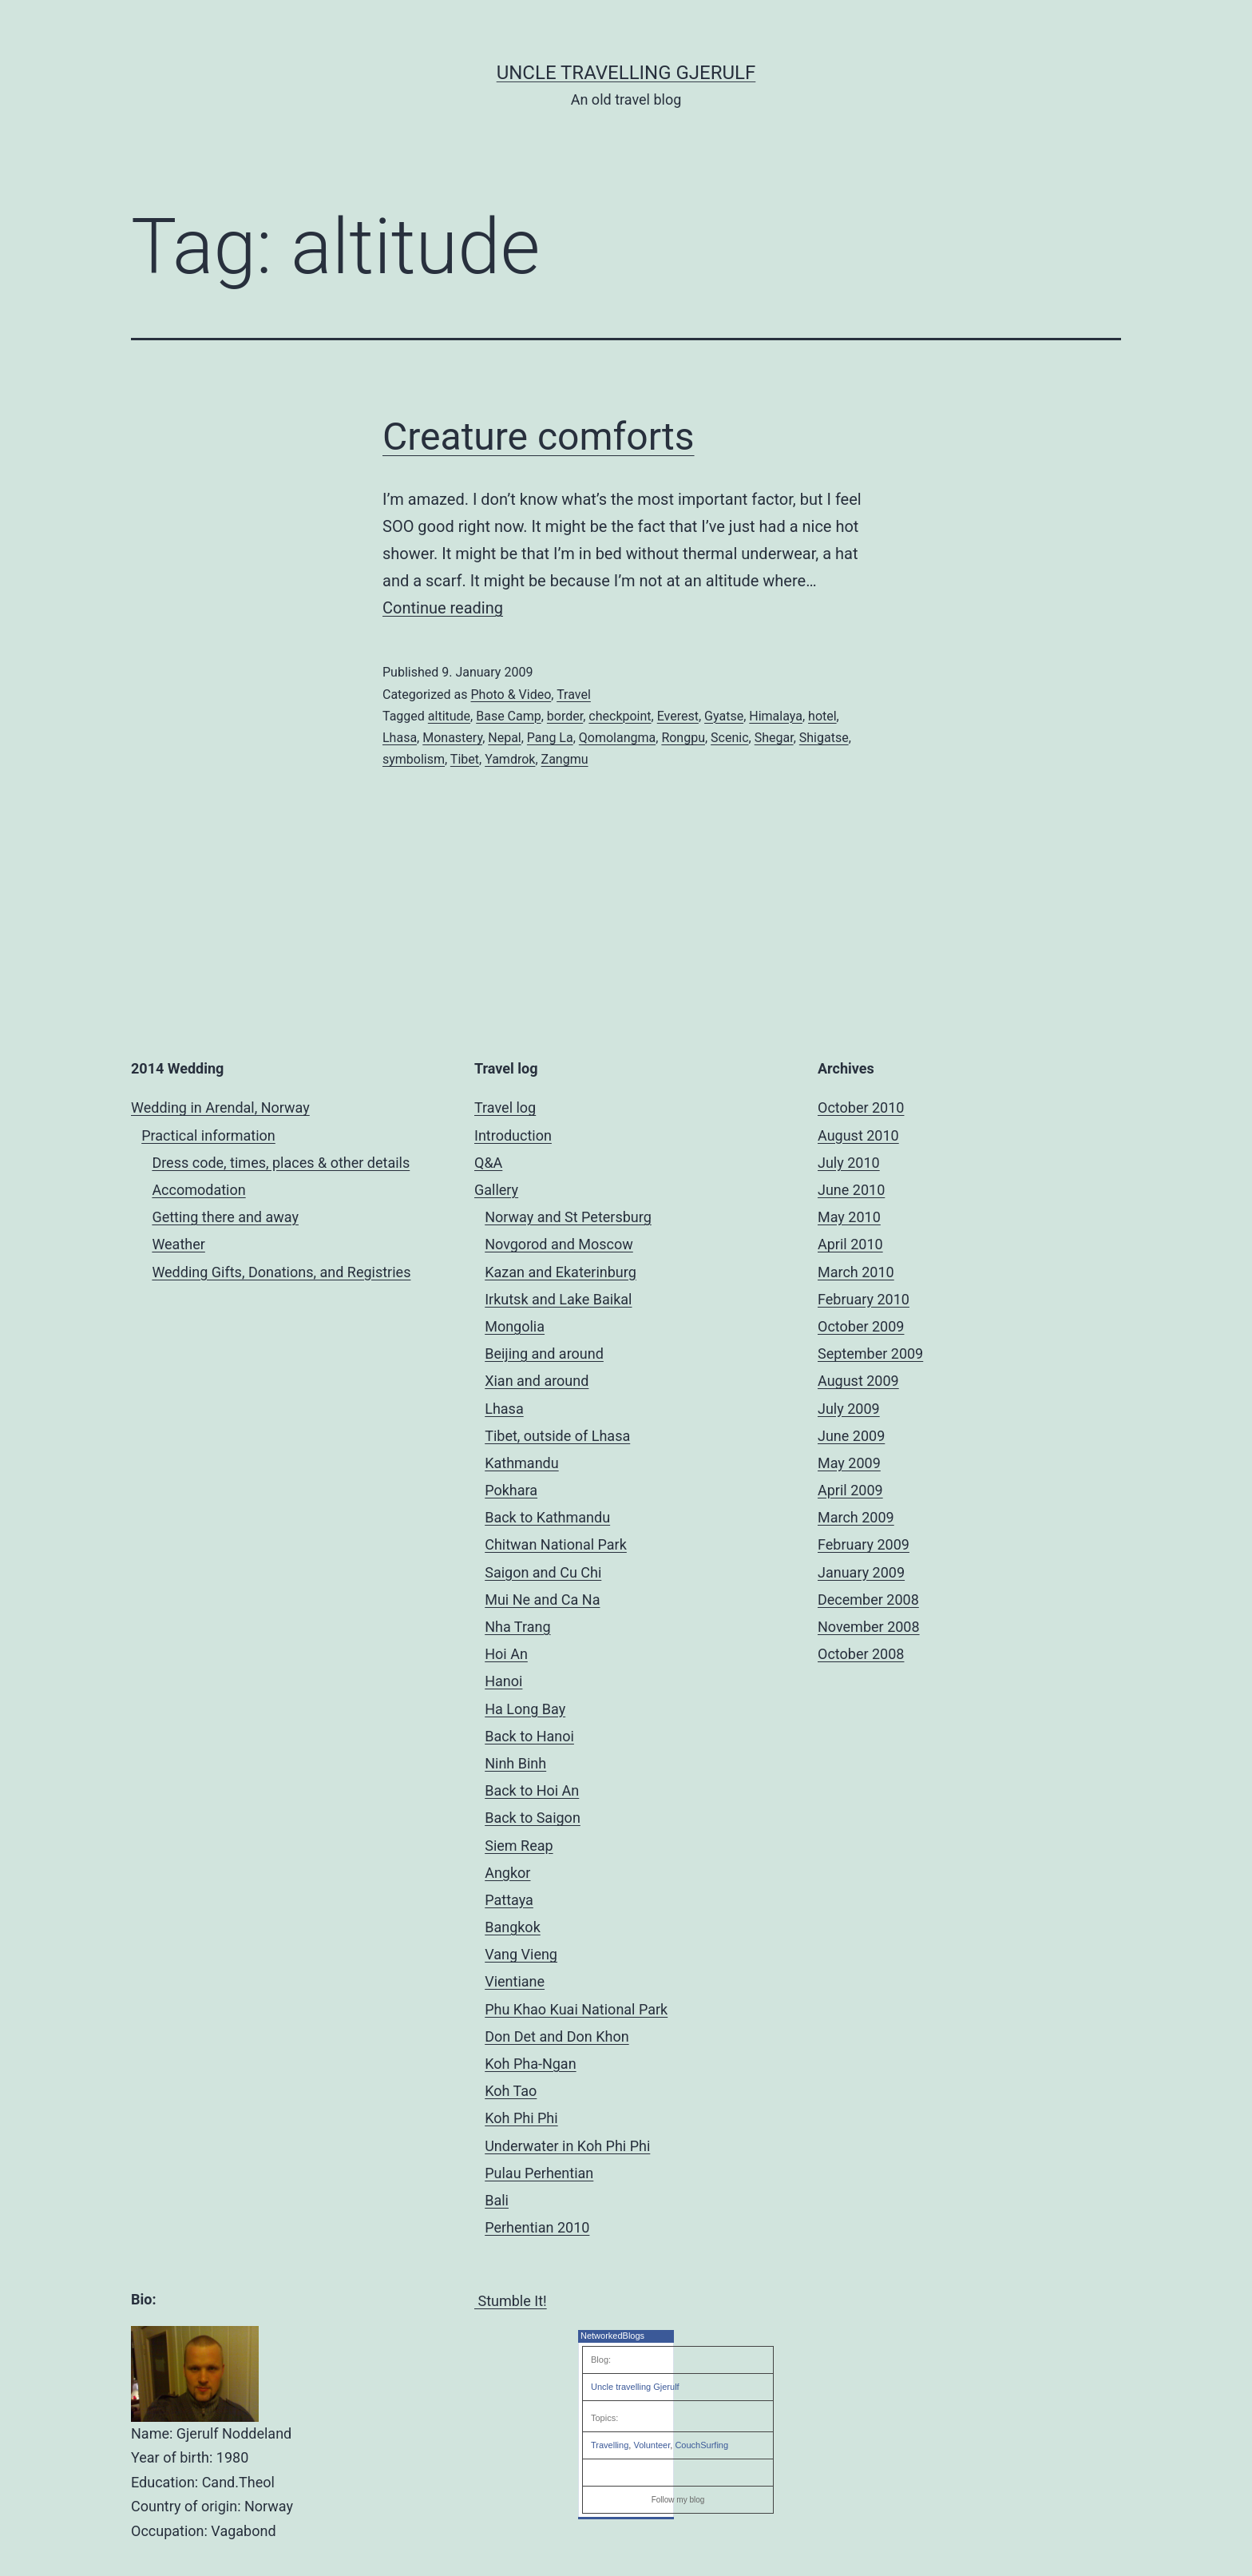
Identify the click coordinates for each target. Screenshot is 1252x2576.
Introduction (513, 1135)
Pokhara (511, 1490)
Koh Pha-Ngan (530, 2063)
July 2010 (849, 1162)
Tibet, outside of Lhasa (557, 1435)
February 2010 (863, 1299)
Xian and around (536, 1380)
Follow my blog (678, 2499)
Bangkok (513, 1927)
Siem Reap (519, 1845)
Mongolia (515, 1326)
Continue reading (442, 607)
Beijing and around (544, 1353)
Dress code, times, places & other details (281, 1162)
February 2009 (863, 1544)
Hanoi (503, 1681)
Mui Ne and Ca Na (542, 1599)
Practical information (208, 1135)
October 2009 (861, 1326)
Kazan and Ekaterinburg (560, 1272)
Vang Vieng (521, 1954)
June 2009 (851, 1435)
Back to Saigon (532, 1817)
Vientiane (515, 1981)
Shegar (774, 737)
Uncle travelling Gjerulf (635, 2386)
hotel (822, 716)
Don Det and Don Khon (556, 2036)
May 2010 (849, 1217)
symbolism (413, 759)
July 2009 (849, 1408)
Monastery (452, 737)
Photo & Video (510, 694)
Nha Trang (517, 1626)
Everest (678, 716)
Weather (178, 1244)
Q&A (488, 1162)
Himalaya (775, 716)
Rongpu (683, 737)
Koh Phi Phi (521, 2118)
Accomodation (198, 1189)
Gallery (496, 1189)
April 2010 (850, 1244)
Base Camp (508, 716)
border (565, 716)
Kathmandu (521, 1463)
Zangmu (564, 759)
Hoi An (506, 1653)
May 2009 (849, 1463)
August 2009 (858, 1380)
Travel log (505, 1107)
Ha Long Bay (525, 1709)
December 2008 (868, 1599)
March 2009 (856, 1517)
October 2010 (861, 1107)
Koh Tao (511, 2090)
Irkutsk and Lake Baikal (558, 1299)
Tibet (464, 759)
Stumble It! (510, 2300)
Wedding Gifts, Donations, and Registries (281, 1272)
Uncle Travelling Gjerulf (626, 73)
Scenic (729, 737)
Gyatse (723, 716)
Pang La (550, 737)
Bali (497, 2200)
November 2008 (869, 1626)
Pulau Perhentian (539, 2173)
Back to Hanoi (529, 1736)
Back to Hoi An (532, 1790)
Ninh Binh (515, 1763)
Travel (574, 694)
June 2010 (851, 1189)
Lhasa (399, 737)
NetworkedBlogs (612, 2335)
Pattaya (509, 1899)
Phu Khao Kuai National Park (576, 2009)
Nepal (504, 737)
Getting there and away (225, 1217)
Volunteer (651, 2445)
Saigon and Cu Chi (543, 1572)
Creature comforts (538, 436)
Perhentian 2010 (537, 2227)
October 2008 (861, 1653)
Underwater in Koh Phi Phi (567, 2145)
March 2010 (856, 1272)
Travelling (609, 2445)
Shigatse (824, 737)
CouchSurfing (701, 2445)
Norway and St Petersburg (568, 1217)
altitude (449, 716)
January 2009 (861, 1572)
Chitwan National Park (556, 1544)
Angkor (507, 1872)
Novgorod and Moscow (559, 1244)
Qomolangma (617, 737)
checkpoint (619, 716)
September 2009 (870, 1353)
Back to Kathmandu (547, 1517)
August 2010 (858, 1135)
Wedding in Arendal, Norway (220, 1107)
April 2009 (850, 1490)
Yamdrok (510, 759)
